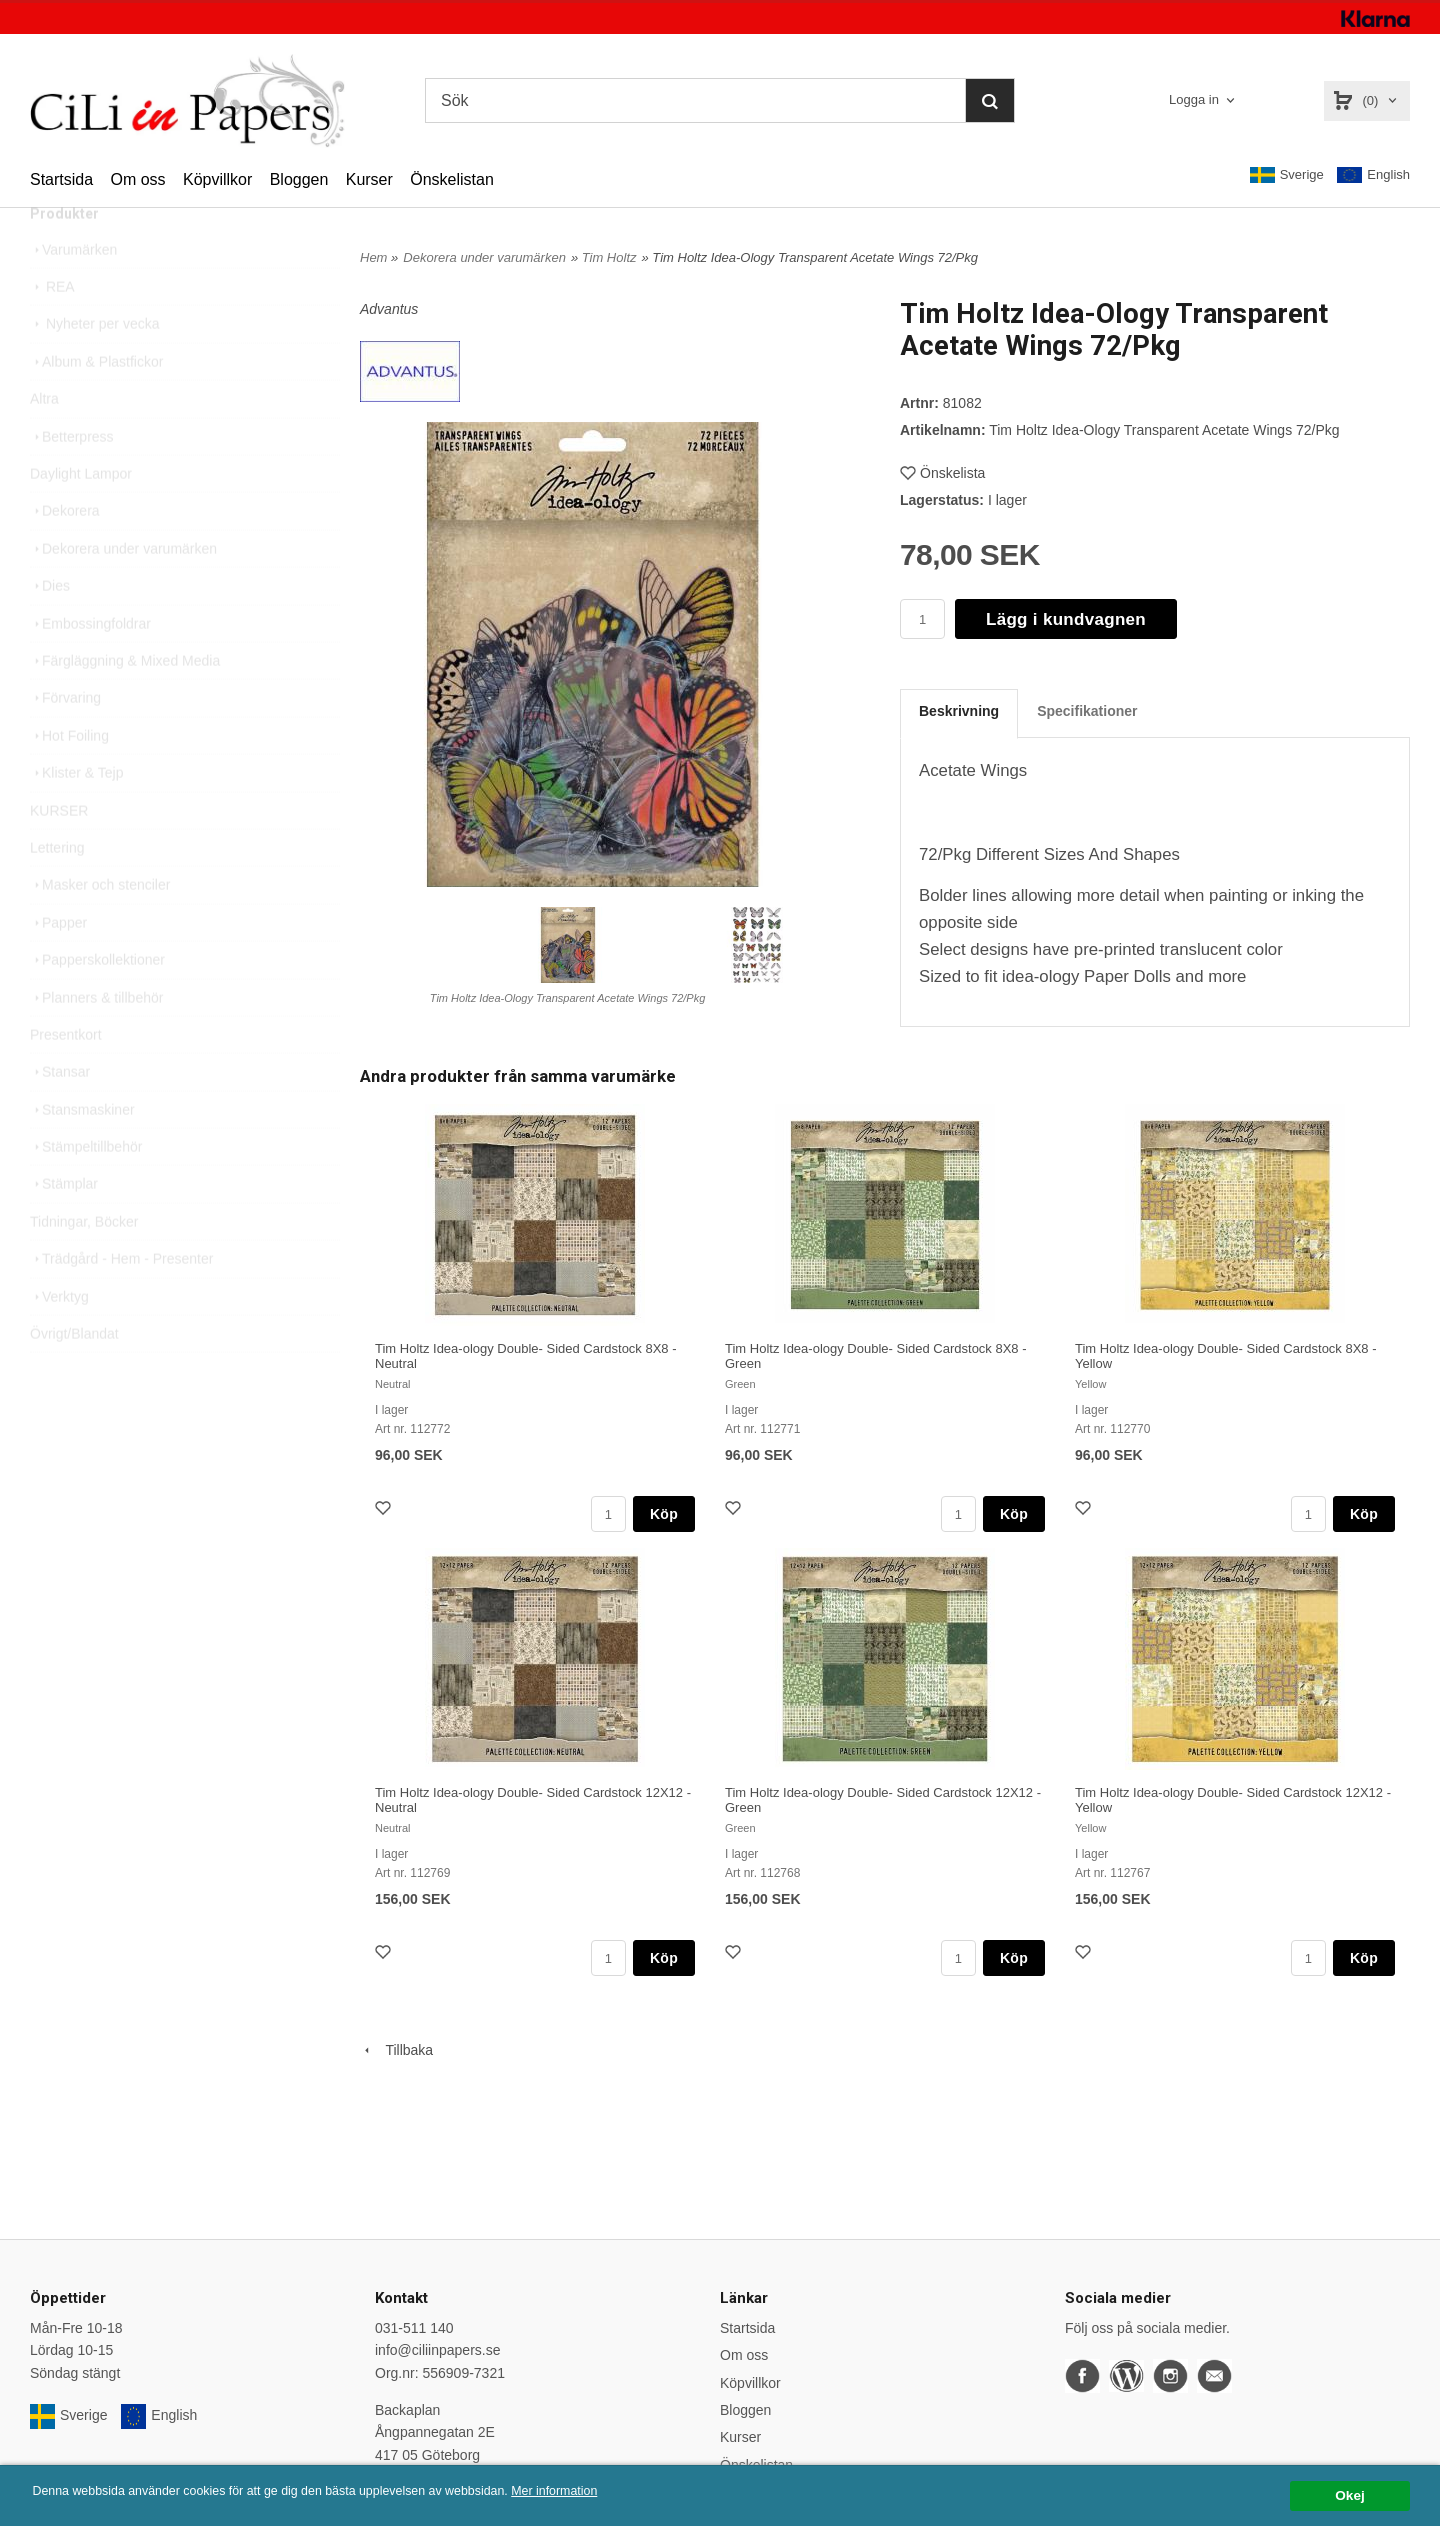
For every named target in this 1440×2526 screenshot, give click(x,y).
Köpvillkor (217, 179)
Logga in (1194, 99)
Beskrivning (959, 711)
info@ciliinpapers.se (438, 2350)
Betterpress (72, 479)
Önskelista (942, 473)
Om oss (137, 179)
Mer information (605, 2491)
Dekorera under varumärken (123, 591)
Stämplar (64, 1226)
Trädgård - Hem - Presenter (121, 1301)
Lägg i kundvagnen (1066, 619)
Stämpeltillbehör (86, 1189)
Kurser (369, 179)
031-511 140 (414, 2328)
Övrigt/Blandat (74, 1376)
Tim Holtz (609, 257)
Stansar (60, 1114)
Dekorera (65, 553)
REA (52, 329)
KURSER (59, 853)
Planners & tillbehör (96, 1040)
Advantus (389, 309)
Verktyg (59, 1339)
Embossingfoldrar (90, 666)
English (1373, 175)
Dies (50, 628)
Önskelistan (452, 179)
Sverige (1287, 175)
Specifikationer (1087, 711)
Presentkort (66, 1077)
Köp (664, 1514)
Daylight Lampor (81, 516)
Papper (58, 965)
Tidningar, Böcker (84, 1264)
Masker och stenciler (100, 927)
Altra (44, 441)
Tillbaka (396, 2050)
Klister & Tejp (76, 815)
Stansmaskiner (82, 1152)
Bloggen (299, 179)
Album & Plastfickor (96, 404)
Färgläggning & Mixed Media (125, 703)
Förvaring (65, 740)
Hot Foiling (69, 778)
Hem (373, 257)
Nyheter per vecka (95, 366)
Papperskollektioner (97, 1002)
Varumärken (73, 292)
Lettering (57, 890)
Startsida (61, 179)
